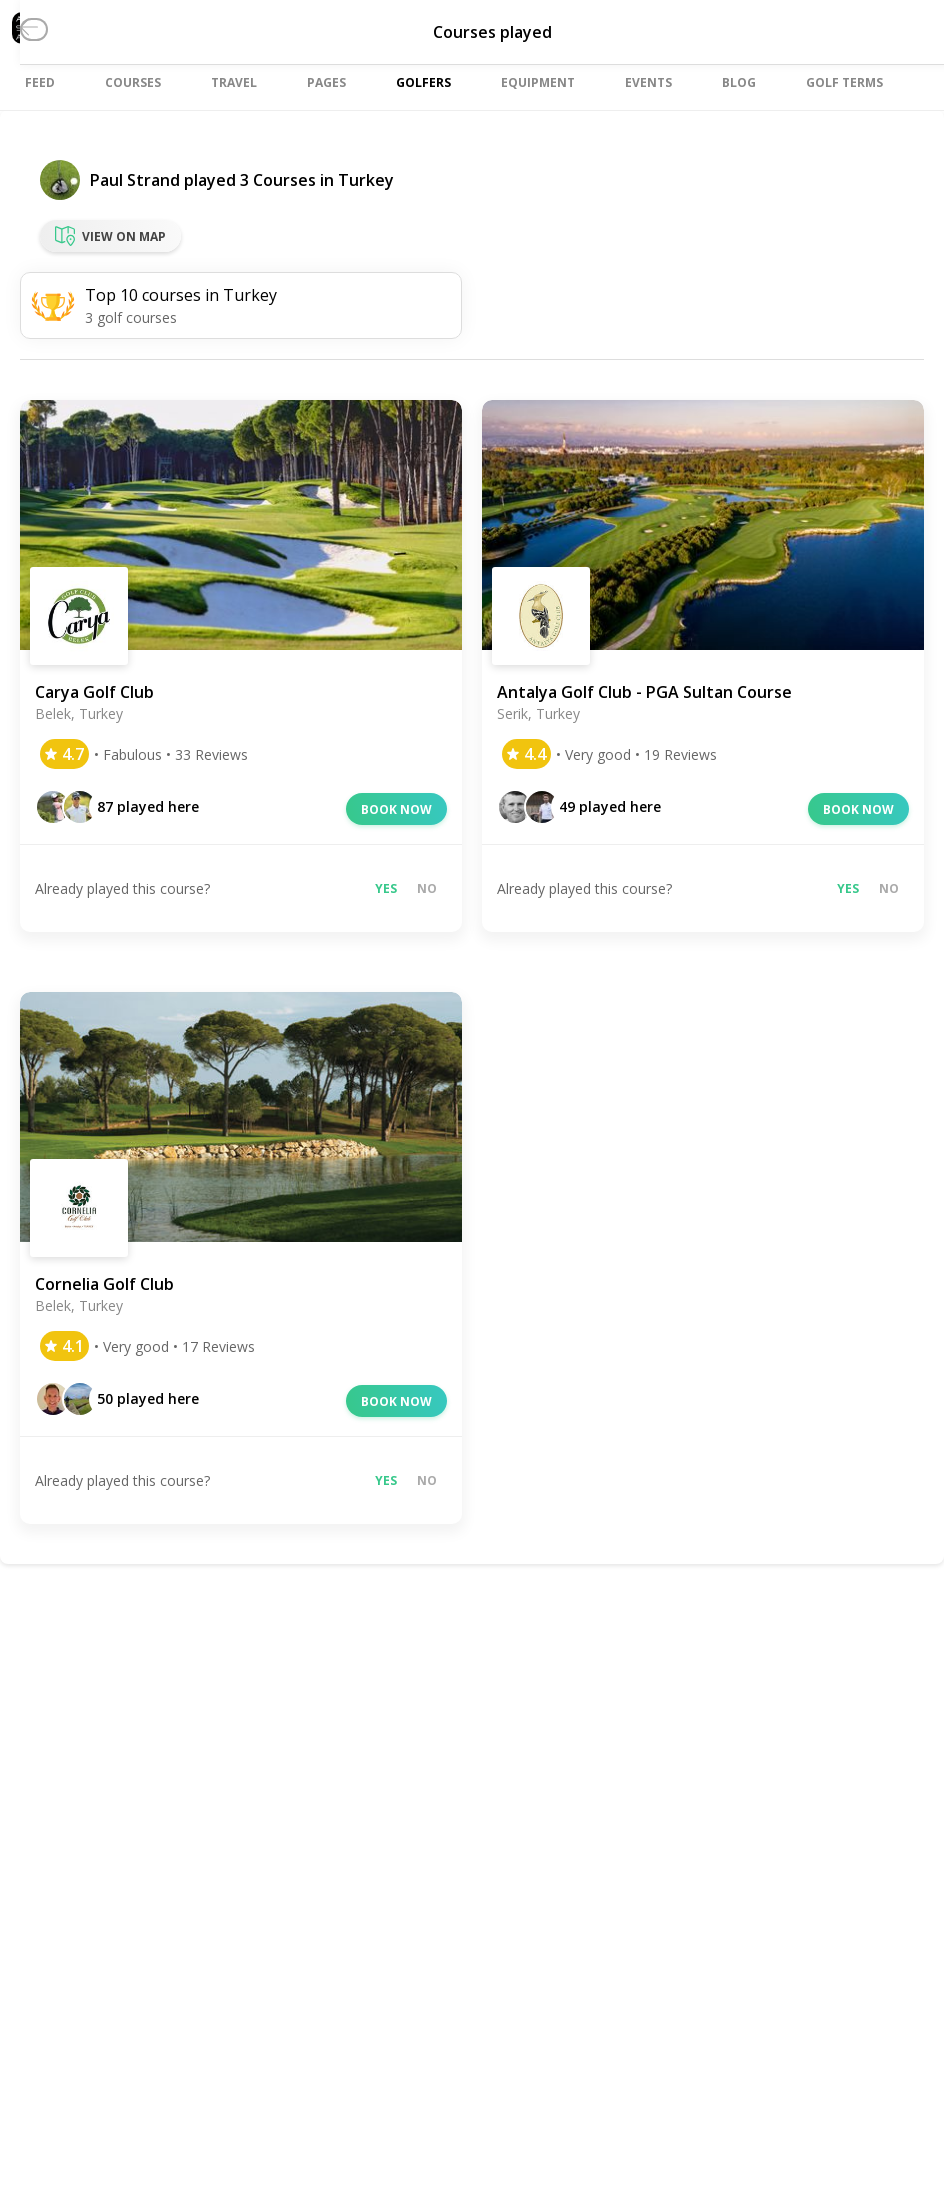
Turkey (366, 180)
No (427, 888)
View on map (110, 236)
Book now (396, 809)
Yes (386, 888)
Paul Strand (135, 180)
